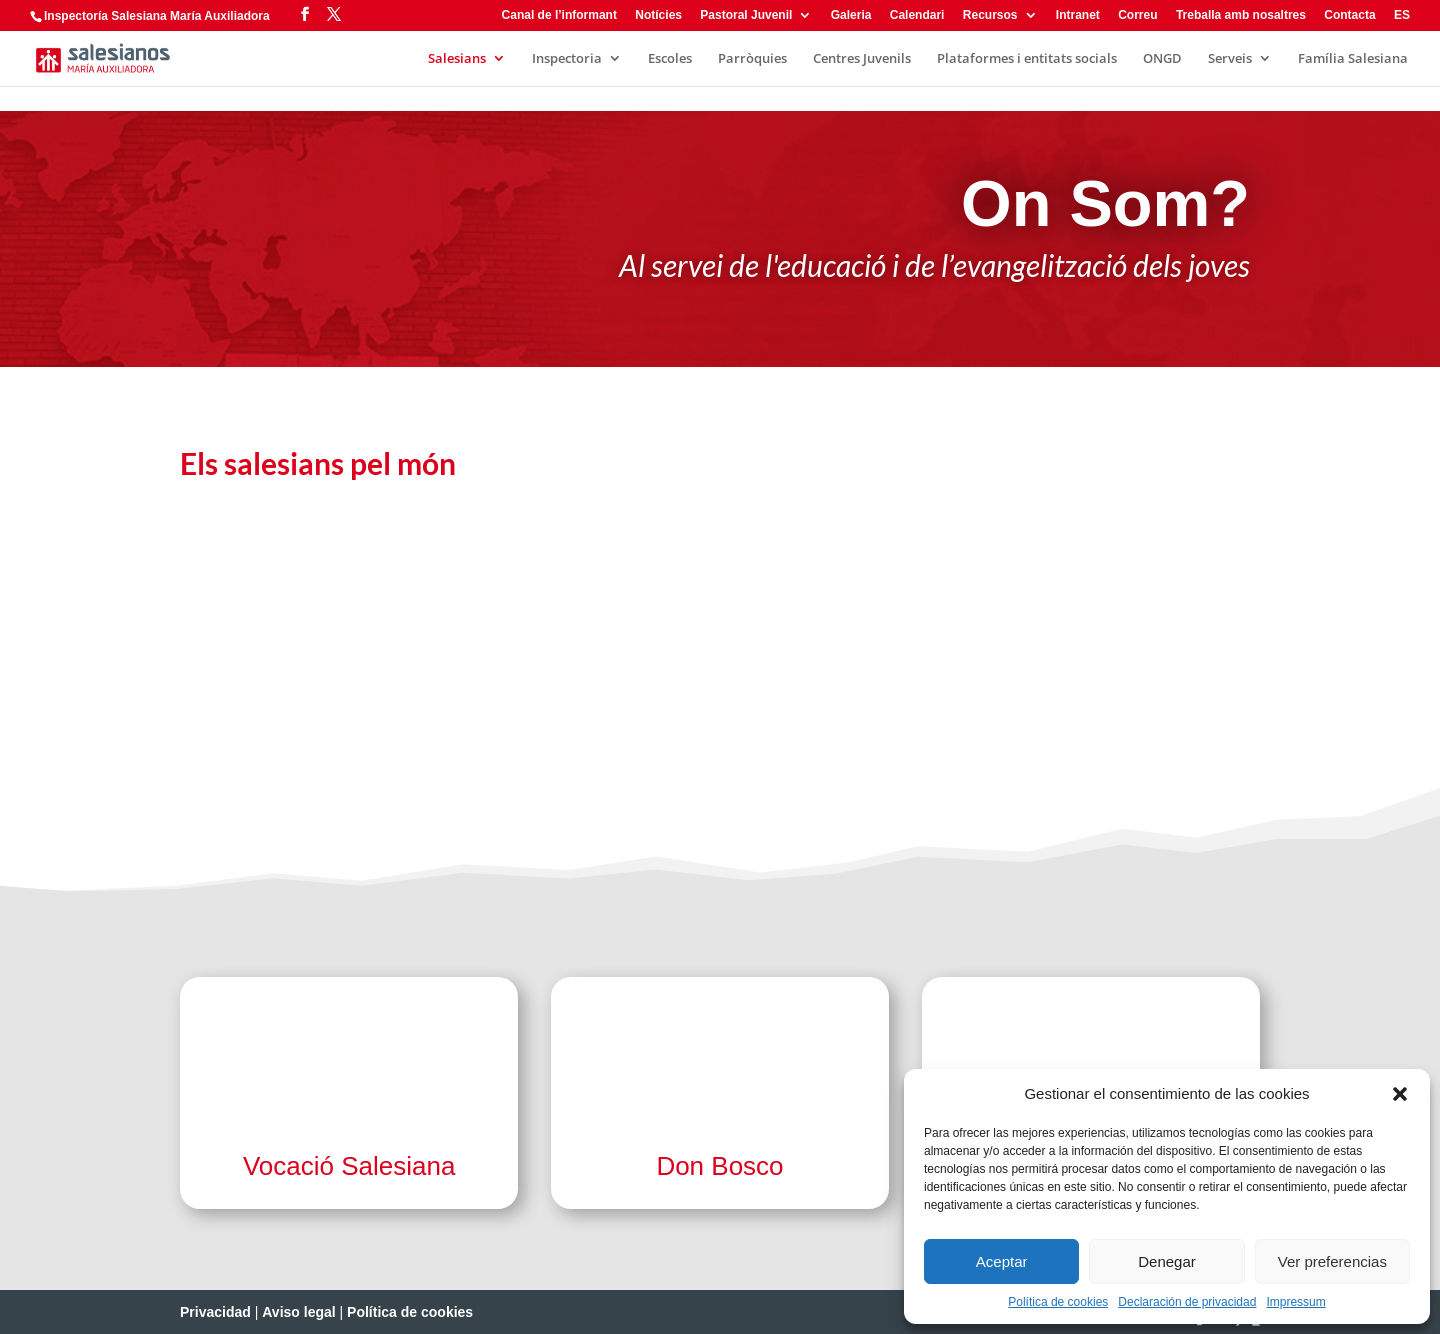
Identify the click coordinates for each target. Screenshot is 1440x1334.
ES (1402, 15)
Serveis (1230, 59)
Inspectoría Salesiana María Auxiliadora (157, 16)
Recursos (990, 15)
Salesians (457, 59)
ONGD (1162, 59)
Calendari (917, 15)
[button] (1400, 1094)
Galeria (851, 15)
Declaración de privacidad (1187, 1302)
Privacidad (215, 1312)
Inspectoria (567, 59)
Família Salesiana (1353, 59)
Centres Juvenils (862, 59)
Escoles (670, 59)
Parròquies (752, 59)
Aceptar (1002, 1261)
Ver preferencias (1332, 1261)
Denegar (1167, 1261)
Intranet (1078, 15)
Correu (1137, 15)
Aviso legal (298, 1312)
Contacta (1349, 15)
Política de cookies (1058, 1302)
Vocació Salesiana (349, 1166)
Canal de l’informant (559, 15)
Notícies (658, 15)
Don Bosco (719, 1166)
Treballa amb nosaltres (1241, 15)
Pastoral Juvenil (746, 15)
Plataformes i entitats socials (1027, 59)
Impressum (1295, 1302)
